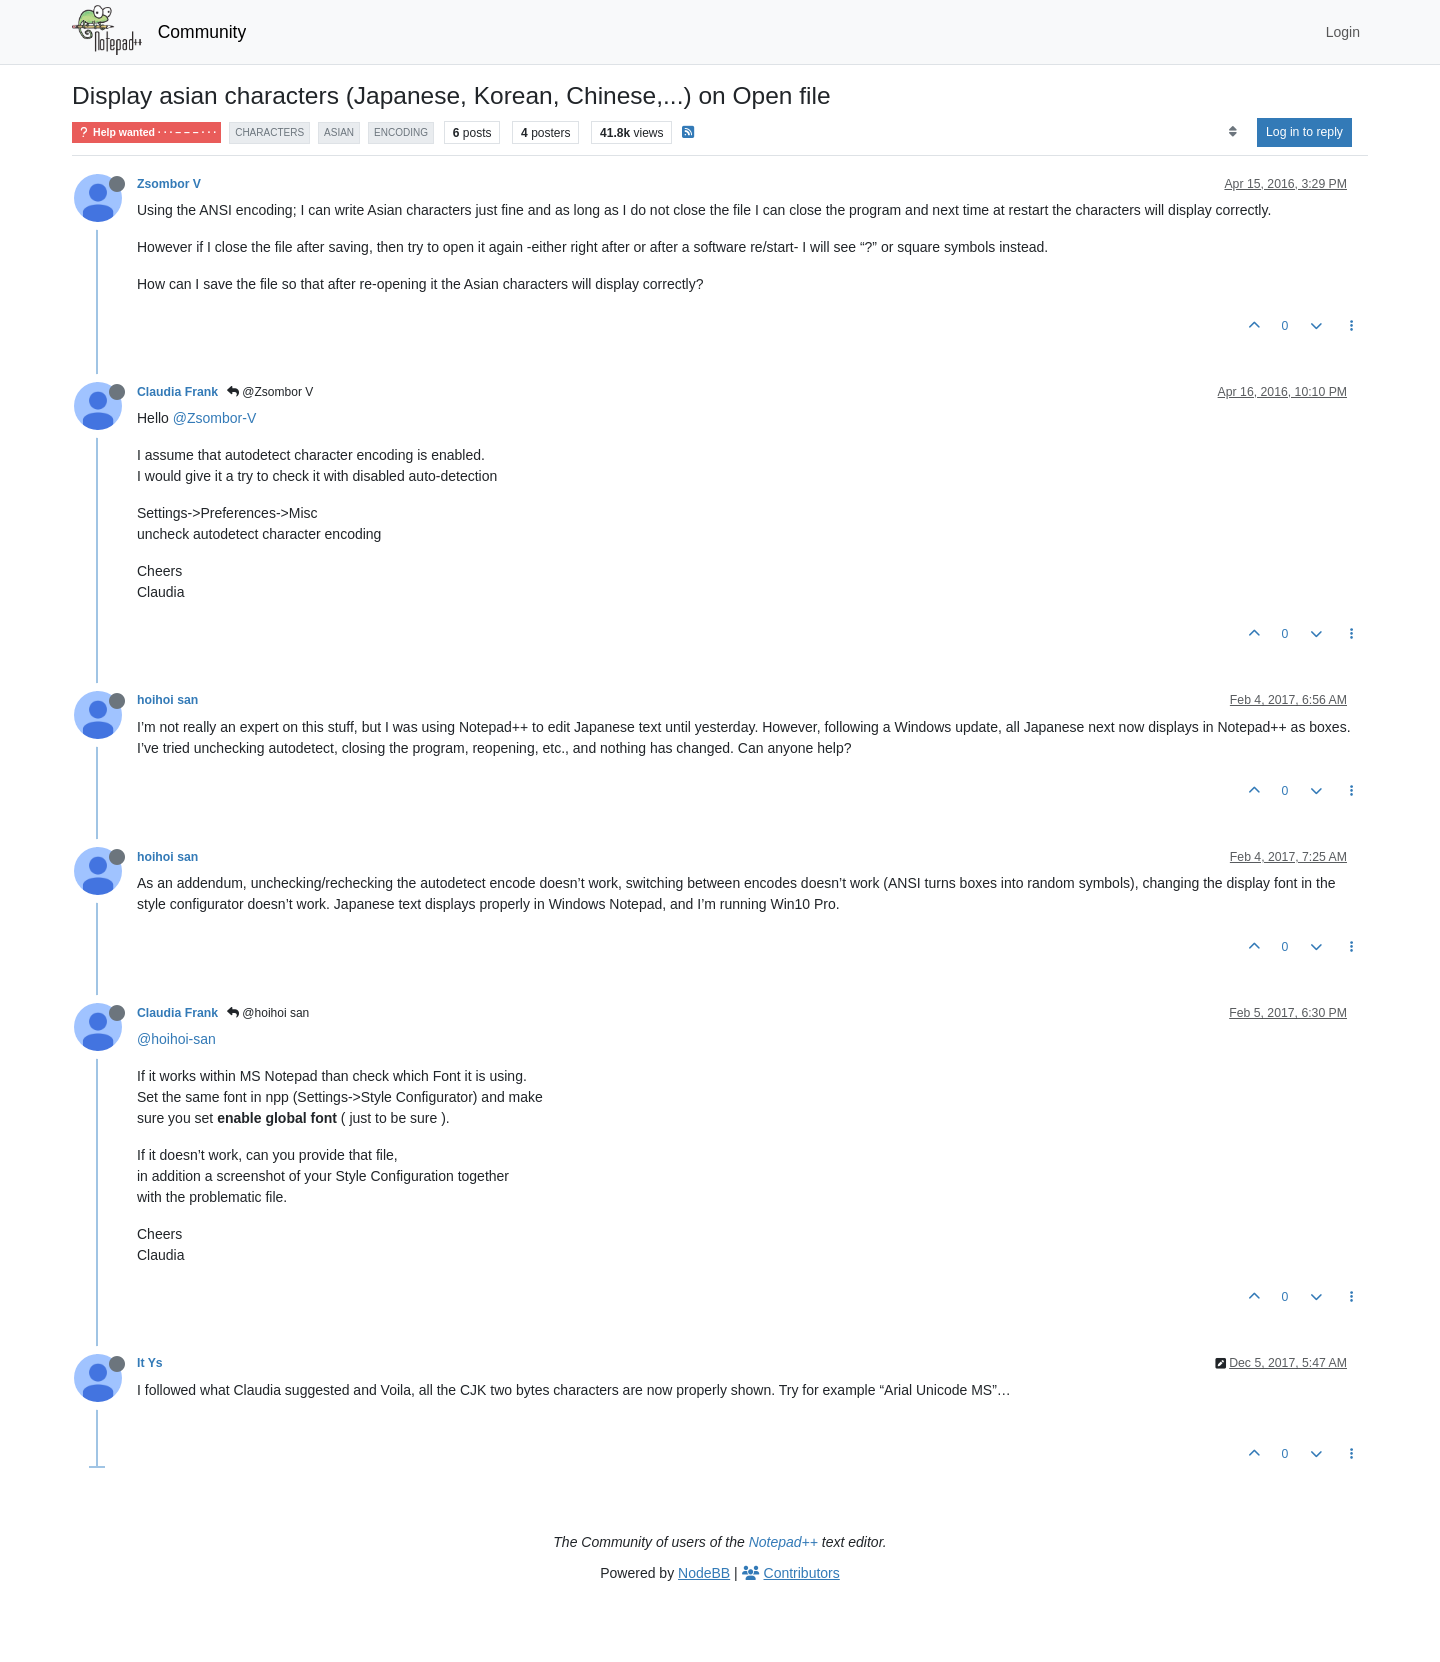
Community (202, 32)
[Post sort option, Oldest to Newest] (1232, 132)
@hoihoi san (268, 1013)
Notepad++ (783, 1542)
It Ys (150, 1363)
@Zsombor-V (214, 418)
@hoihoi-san (176, 1039)
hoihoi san (167, 700)
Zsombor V (169, 184)
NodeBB (704, 1573)
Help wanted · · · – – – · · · (146, 132)
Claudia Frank (177, 392)
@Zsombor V (270, 392)
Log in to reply (1304, 132)
